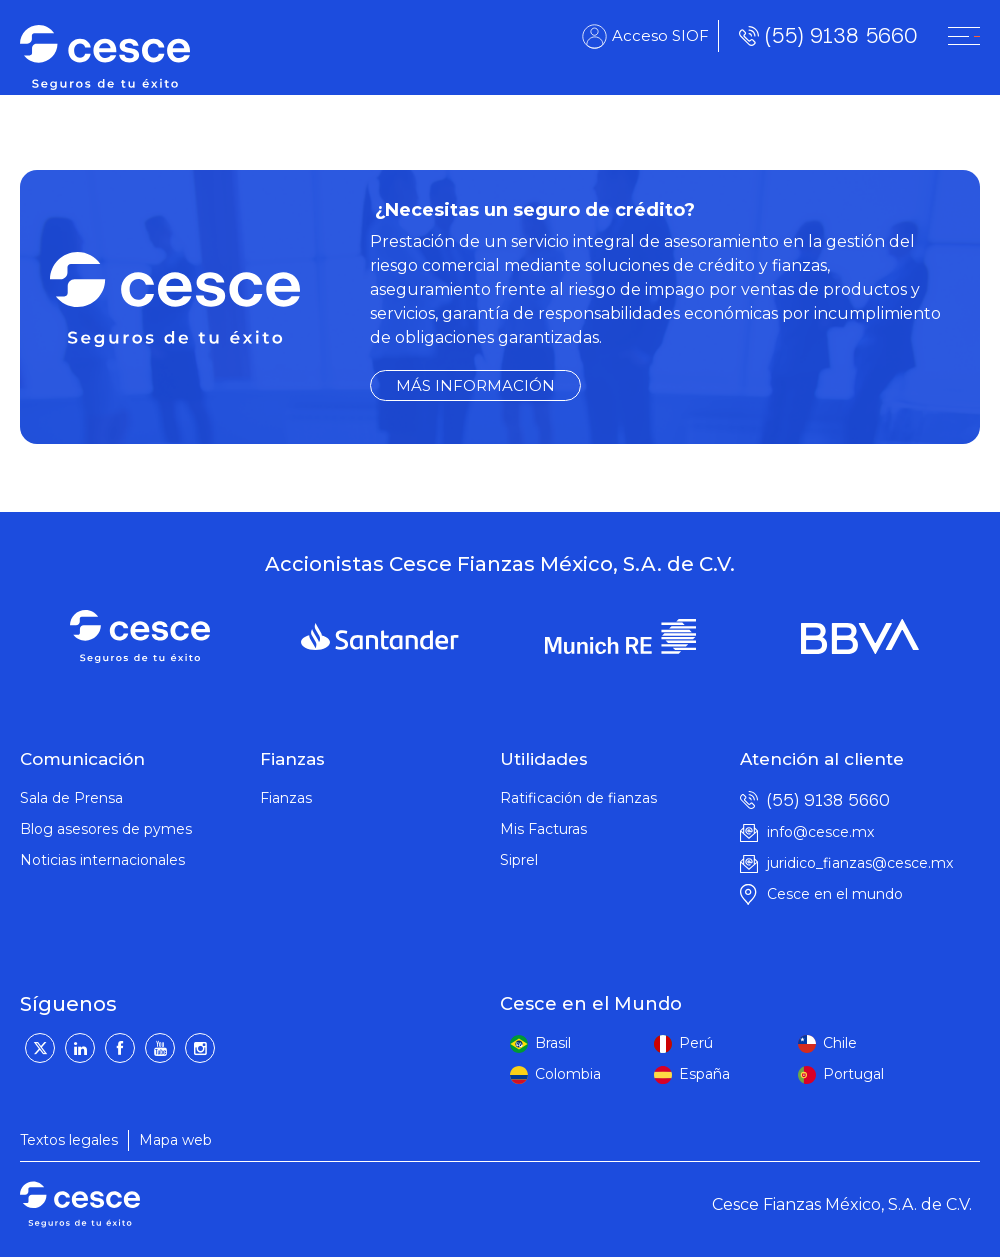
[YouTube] (160, 1048)
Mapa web (175, 1140)
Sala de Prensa (71, 798)
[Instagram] (200, 1048)
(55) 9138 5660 (841, 35)
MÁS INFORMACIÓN (475, 385)
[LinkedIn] (80, 1048)
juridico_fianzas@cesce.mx (860, 863)
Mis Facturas (543, 829)
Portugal (853, 1074)
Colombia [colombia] (568, 1074)
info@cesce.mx (820, 832)
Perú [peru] (696, 1043)
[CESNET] (964, 36)
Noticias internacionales (102, 860)
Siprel (519, 860)
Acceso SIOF (660, 35)
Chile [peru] (840, 1043)
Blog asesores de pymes (106, 829)
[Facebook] (120, 1048)
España (704, 1074)
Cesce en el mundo (835, 894)
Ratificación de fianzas (578, 798)
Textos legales (69, 1140)
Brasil (553, 1043)
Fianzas (286, 798)
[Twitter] (40, 1048)
